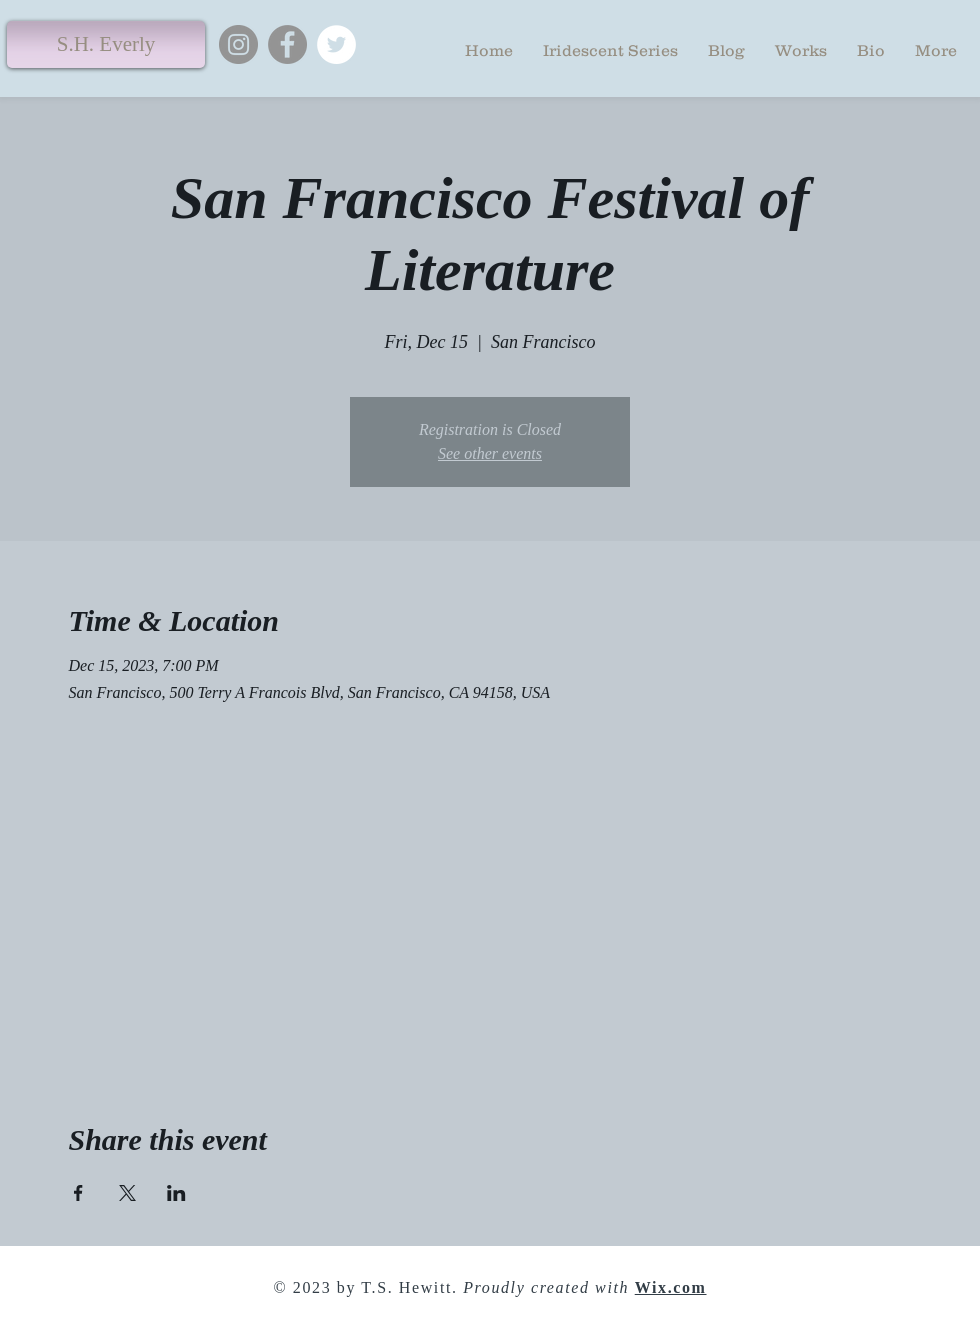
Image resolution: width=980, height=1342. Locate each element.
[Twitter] (336, 44)
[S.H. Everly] (106, 44)
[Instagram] (238, 44)
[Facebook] (287, 44)
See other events (490, 453)
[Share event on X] (127, 1193)
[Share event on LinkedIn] (176, 1193)
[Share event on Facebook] (78, 1193)
